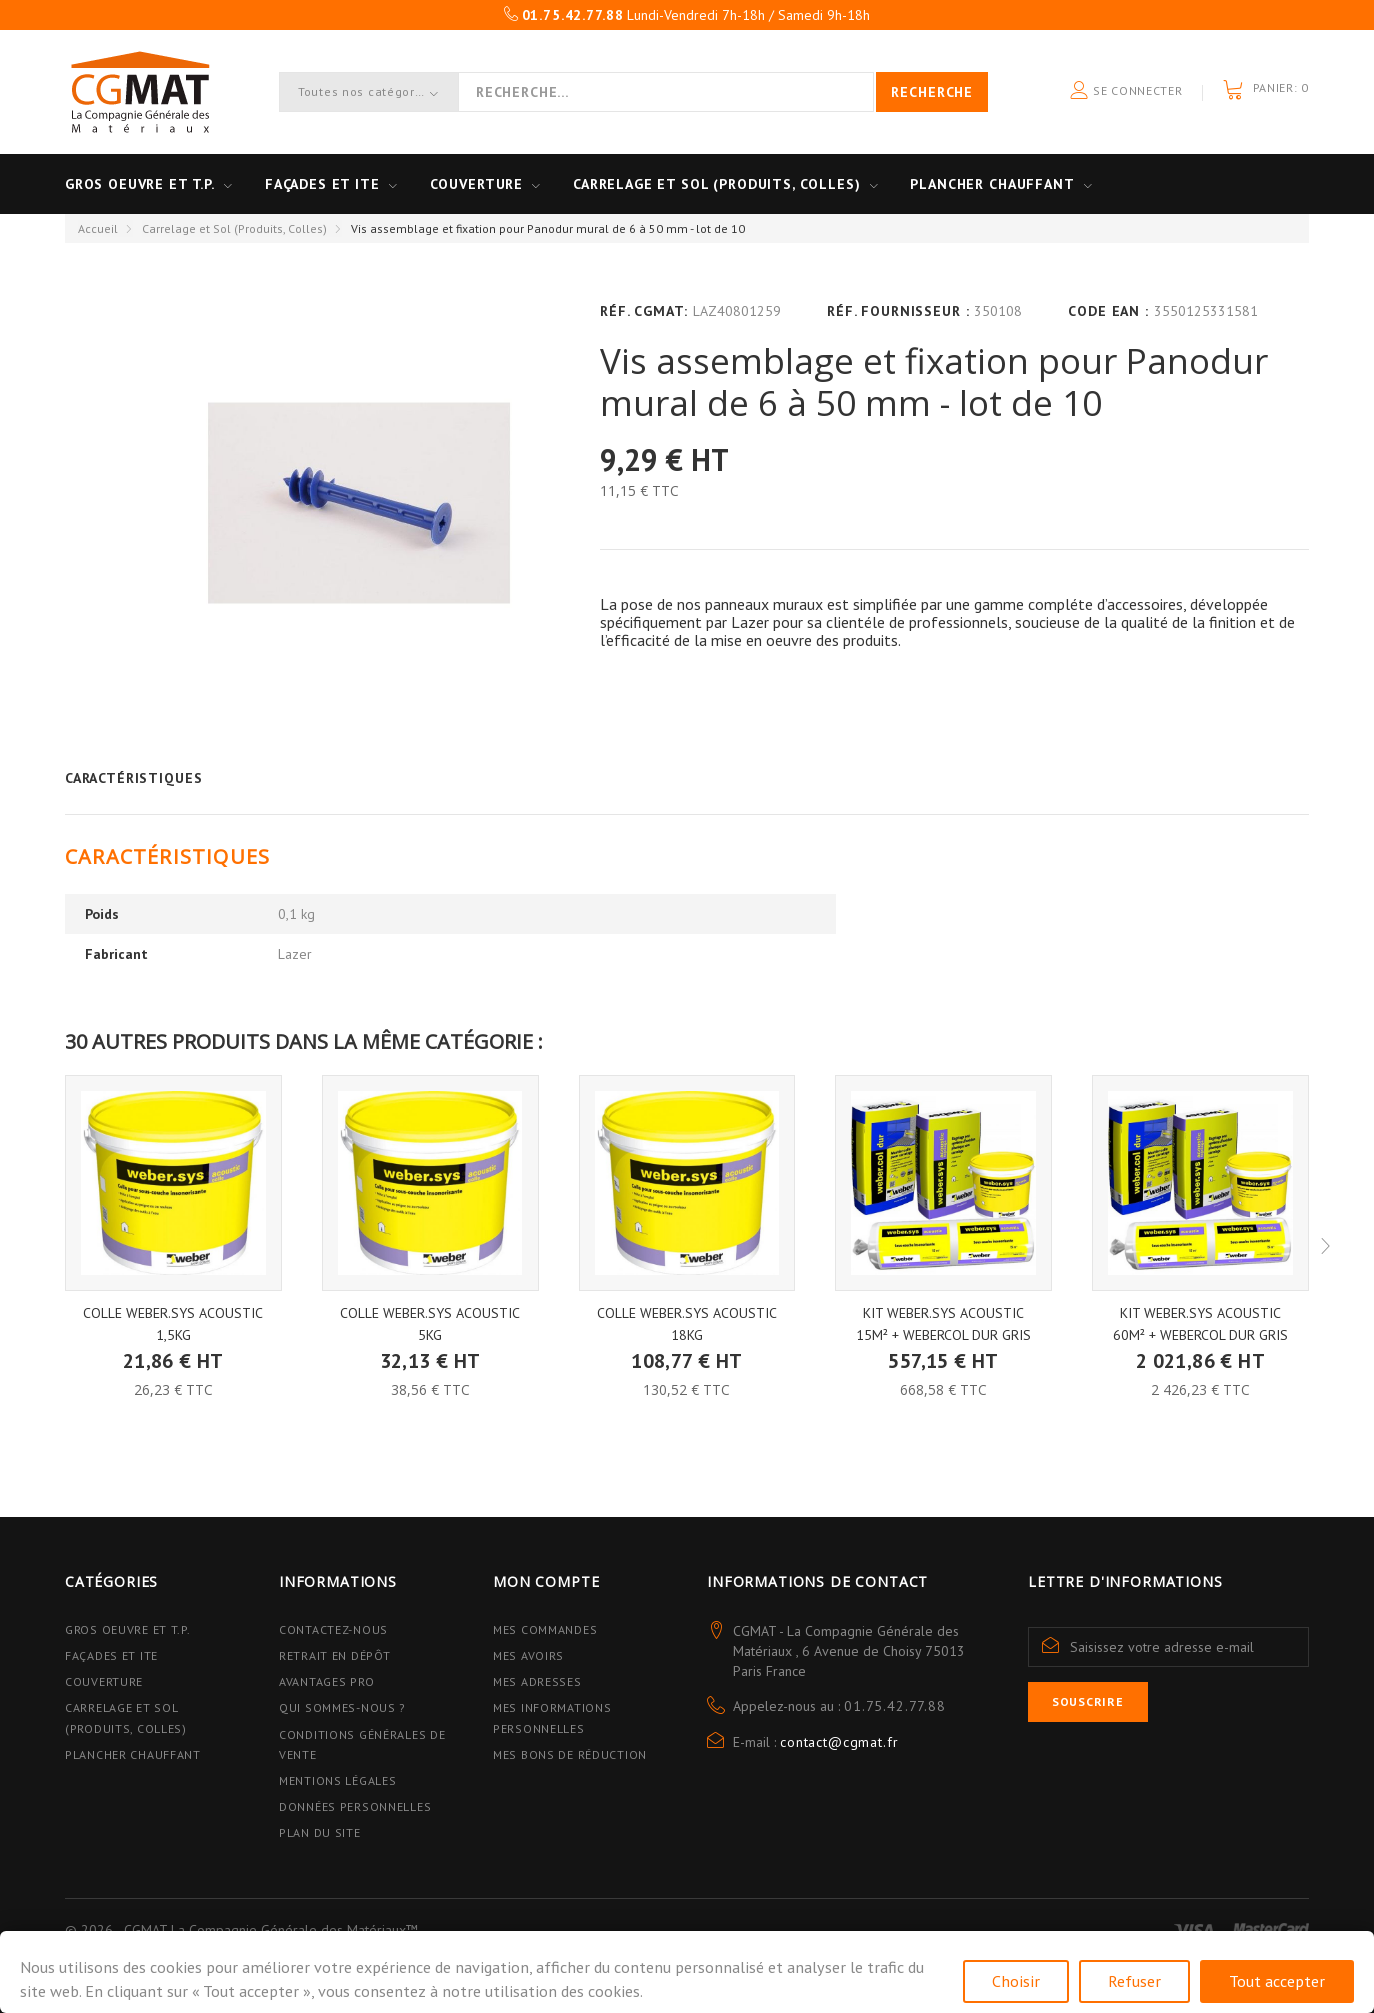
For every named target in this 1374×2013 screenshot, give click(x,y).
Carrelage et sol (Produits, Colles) (716, 184)
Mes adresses (537, 1681)
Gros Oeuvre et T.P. (128, 1629)
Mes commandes (545, 1629)
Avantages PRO (326, 1681)
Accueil (98, 228)
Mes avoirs (528, 1655)
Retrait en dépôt (335, 1655)
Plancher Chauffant (992, 184)
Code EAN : (1108, 311)
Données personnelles (355, 1806)
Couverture (476, 184)
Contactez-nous (333, 1629)
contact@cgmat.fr (839, 1742)
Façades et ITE (322, 184)
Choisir (1016, 1981)
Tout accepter (1277, 1981)
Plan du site (320, 1832)
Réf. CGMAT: (644, 311)
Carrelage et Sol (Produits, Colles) (234, 228)
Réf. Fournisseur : (898, 311)
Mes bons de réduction (570, 1754)
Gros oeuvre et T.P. (140, 184)
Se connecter (1126, 91)
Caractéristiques (133, 778)
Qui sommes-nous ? (342, 1707)
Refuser (1134, 1981)
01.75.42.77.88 (895, 1706)
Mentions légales (338, 1780)
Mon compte (546, 1581)
